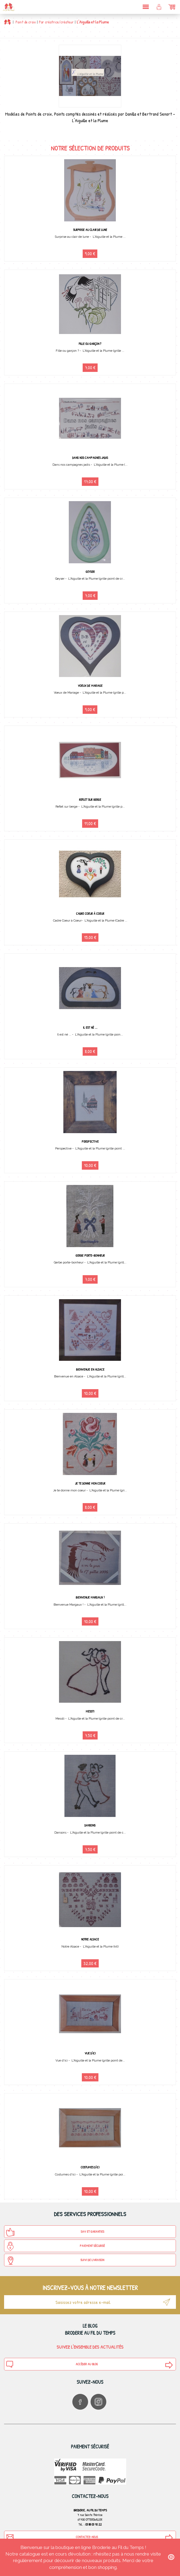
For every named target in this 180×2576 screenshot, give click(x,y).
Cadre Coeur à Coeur (90, 913)
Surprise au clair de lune (90, 229)
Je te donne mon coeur (90, 1483)
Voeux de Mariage (90, 685)
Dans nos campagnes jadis (90, 457)
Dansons (90, 1825)
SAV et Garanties (55, 2232)
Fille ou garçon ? (90, 343)
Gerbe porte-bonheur (90, 1255)
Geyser (90, 571)
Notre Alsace (90, 1939)
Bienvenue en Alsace (90, 1369)
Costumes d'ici (90, 2167)
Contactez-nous (52, 2537)
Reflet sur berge (90, 799)
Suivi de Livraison (55, 2260)
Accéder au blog (52, 2364)
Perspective (90, 1141)
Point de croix (25, 22)
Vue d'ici (90, 2053)
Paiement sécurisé (55, 2246)
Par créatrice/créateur (56, 22)
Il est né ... (90, 1027)
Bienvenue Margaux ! (90, 1597)
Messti (90, 1711)
